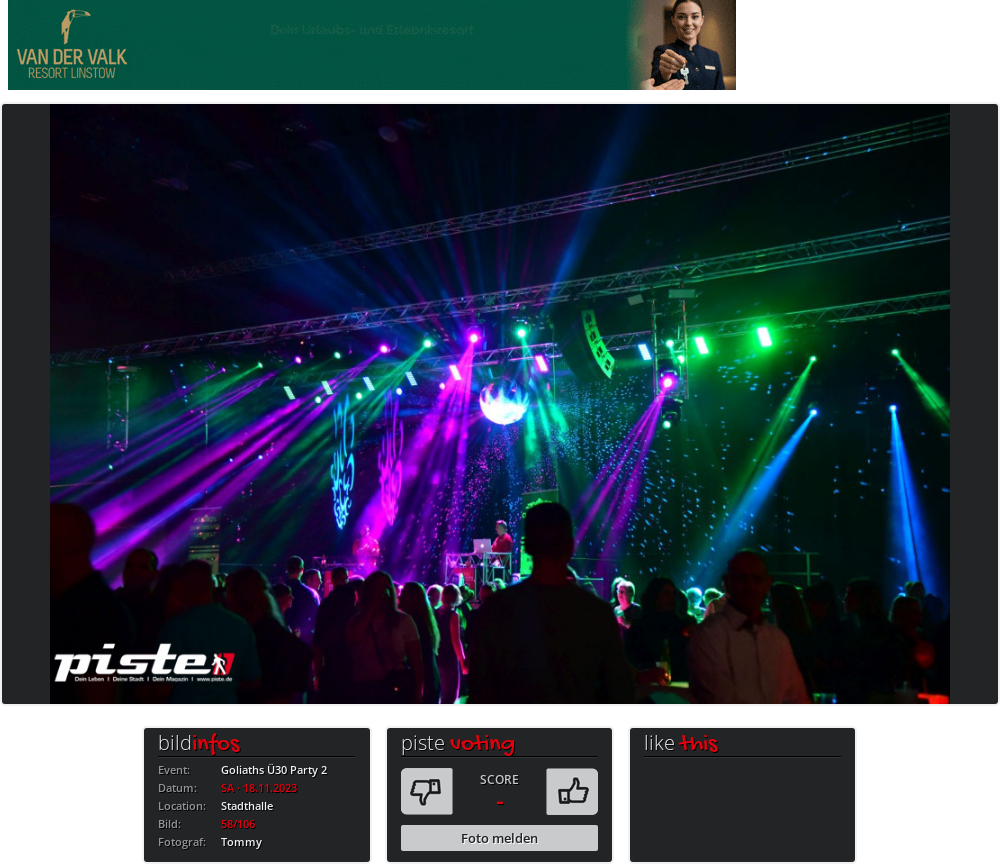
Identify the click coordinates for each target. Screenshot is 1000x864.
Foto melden (499, 838)
